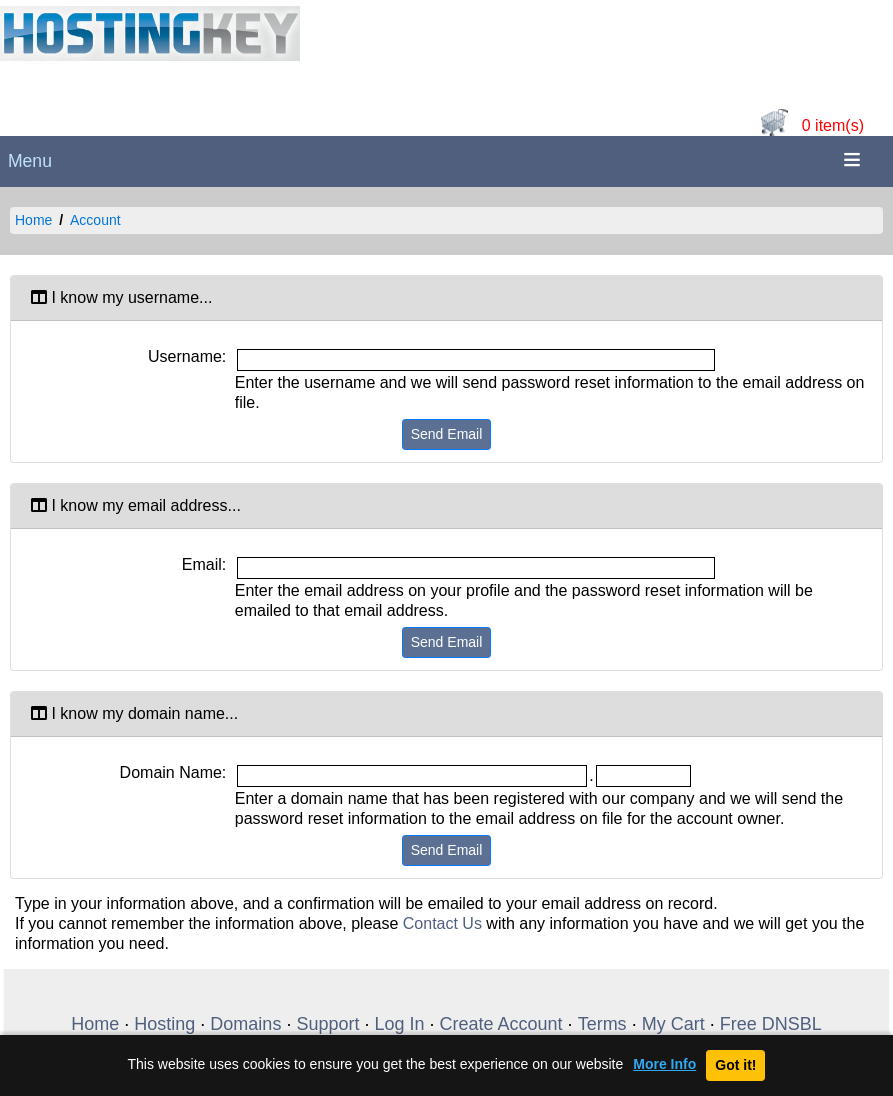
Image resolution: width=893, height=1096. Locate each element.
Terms (602, 1024)
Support (327, 1024)
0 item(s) (833, 125)
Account (95, 220)
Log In (399, 1024)
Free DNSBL (771, 1024)
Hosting (164, 1024)
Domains (245, 1024)
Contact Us (442, 923)
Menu (30, 161)
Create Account (501, 1024)
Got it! (735, 1065)
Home (33, 220)
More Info (664, 1064)
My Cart (673, 1024)
